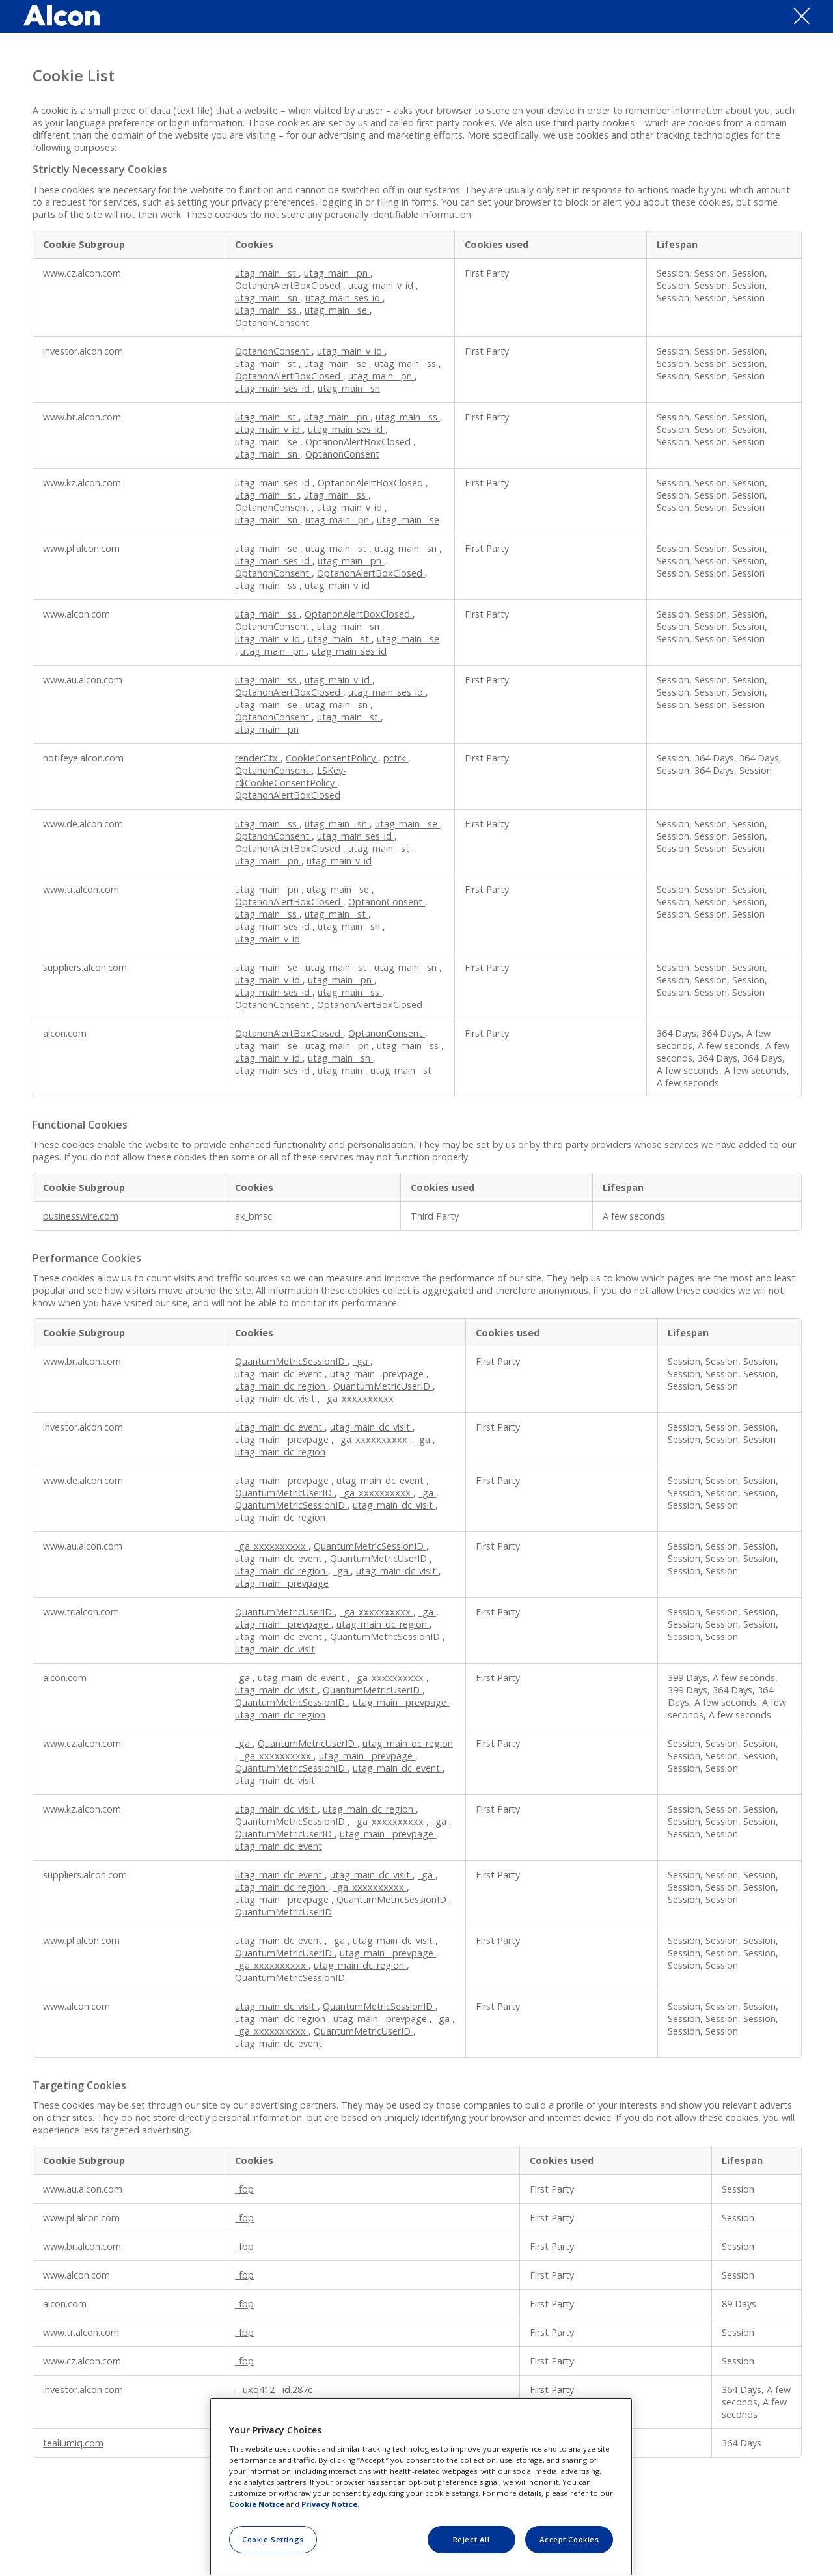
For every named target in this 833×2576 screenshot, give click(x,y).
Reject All (471, 2539)
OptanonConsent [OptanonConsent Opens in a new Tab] (272, 322)
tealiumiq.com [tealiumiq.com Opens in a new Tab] (73, 2443)
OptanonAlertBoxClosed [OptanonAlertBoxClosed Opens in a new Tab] (289, 285)
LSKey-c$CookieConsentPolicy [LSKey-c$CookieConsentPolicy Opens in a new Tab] (290, 776)
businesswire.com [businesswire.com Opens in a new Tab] (80, 1216)
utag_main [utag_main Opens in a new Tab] (341, 1070)
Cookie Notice (256, 2504)
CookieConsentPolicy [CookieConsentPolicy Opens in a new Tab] (332, 758)
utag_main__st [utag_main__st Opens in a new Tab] (267, 273)
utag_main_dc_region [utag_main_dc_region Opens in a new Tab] (281, 1386)
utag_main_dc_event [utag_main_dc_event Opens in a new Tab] (280, 1373)
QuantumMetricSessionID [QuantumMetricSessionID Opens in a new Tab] (291, 1361)
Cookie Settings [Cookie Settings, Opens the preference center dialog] (273, 2539)
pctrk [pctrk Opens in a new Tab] (395, 758)
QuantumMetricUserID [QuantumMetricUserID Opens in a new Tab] (383, 1386)
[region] (421, 2487)
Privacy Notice (329, 2504)
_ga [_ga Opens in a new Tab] (361, 1361)
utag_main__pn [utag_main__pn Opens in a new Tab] (337, 273)
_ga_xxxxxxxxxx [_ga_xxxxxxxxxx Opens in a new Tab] (358, 1398)
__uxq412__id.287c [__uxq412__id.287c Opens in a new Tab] (275, 2389)
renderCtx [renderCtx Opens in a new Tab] (257, 758)
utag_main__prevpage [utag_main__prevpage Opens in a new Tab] (378, 1373)
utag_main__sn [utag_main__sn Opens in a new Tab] (267, 298)
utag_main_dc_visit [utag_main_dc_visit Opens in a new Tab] (276, 1398)
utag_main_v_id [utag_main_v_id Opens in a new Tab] (382, 285)
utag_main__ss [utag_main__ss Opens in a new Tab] (267, 310)
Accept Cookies (569, 2539)
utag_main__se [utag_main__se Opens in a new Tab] (337, 310)
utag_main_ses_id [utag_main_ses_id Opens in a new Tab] (344, 298)
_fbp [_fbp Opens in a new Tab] (244, 2189)
